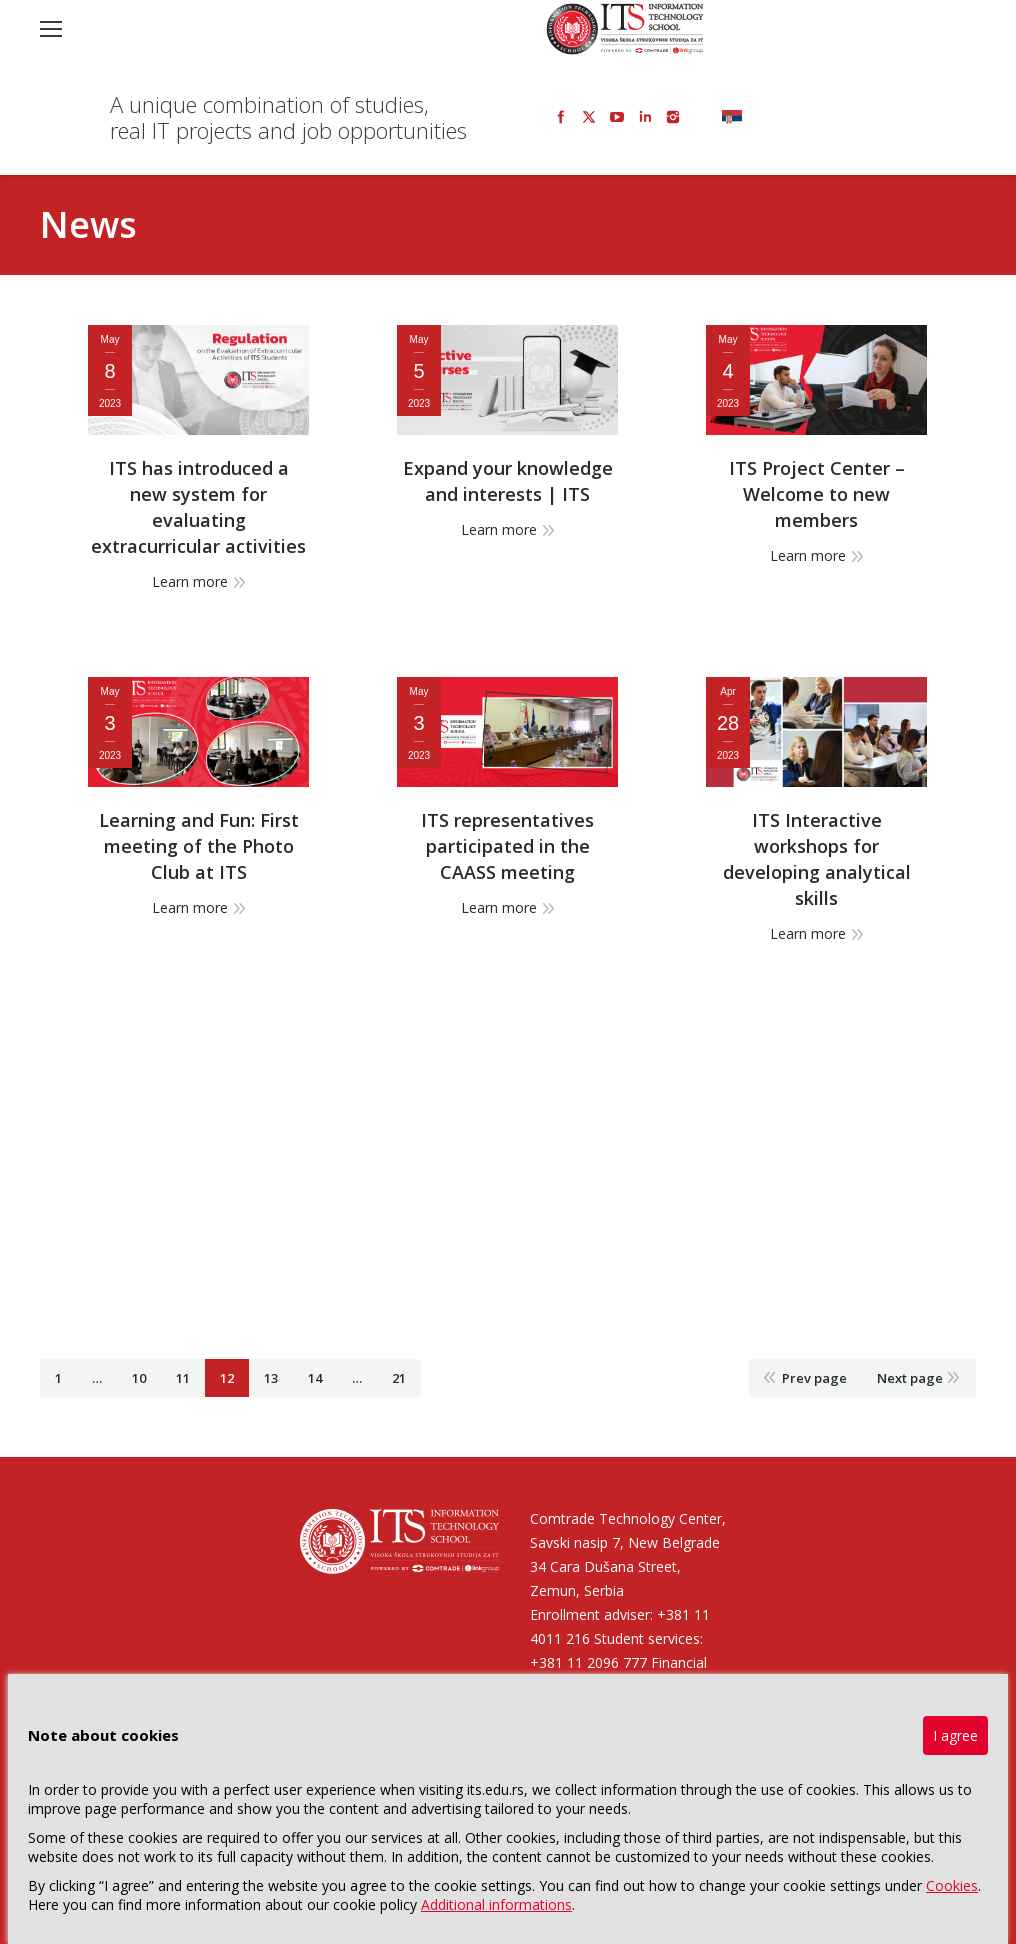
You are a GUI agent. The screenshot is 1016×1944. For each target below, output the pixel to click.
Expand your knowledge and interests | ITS (508, 481)
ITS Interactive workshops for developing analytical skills (817, 859)
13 (271, 1378)
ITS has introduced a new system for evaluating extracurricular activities (198, 507)
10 (139, 1378)
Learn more (190, 581)
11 (183, 1378)
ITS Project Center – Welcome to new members (817, 494)
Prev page (814, 1378)
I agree (955, 1735)
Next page (910, 1378)
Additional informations (496, 1904)
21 (399, 1378)
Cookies (952, 1885)
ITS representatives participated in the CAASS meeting (507, 846)
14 (315, 1378)
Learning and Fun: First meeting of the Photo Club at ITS (199, 846)
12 (227, 1378)
